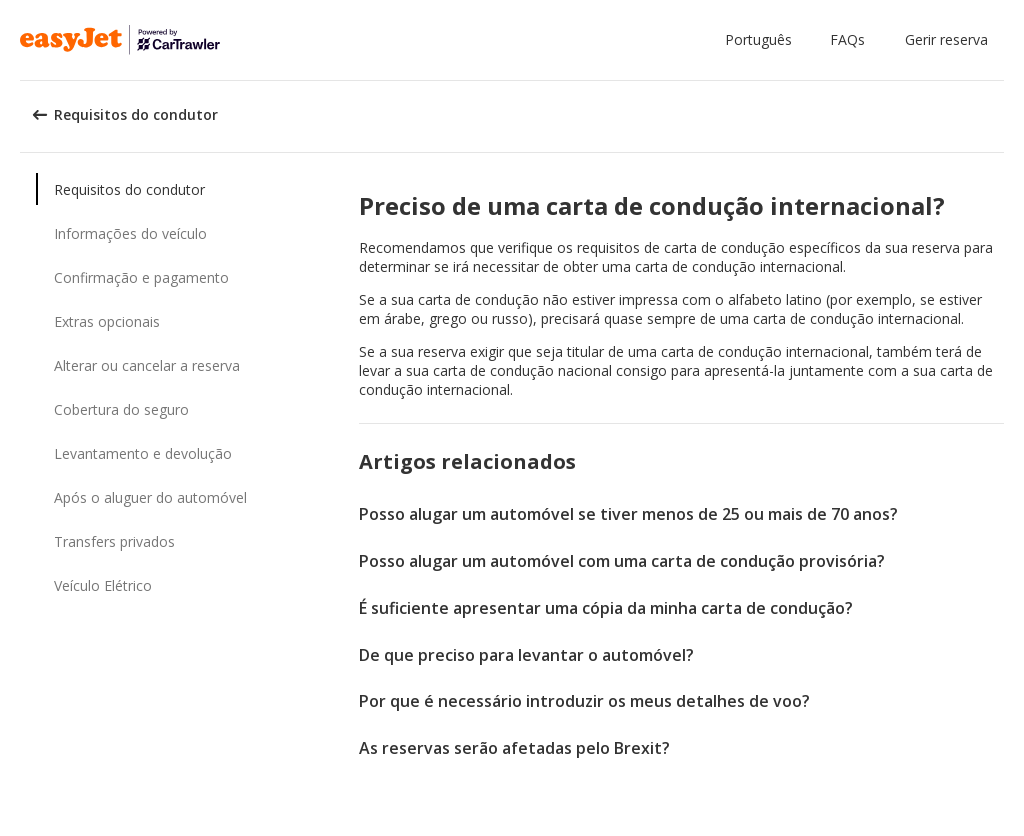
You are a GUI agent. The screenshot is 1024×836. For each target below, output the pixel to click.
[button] (762, 40)
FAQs (847, 39)
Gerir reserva (946, 39)
